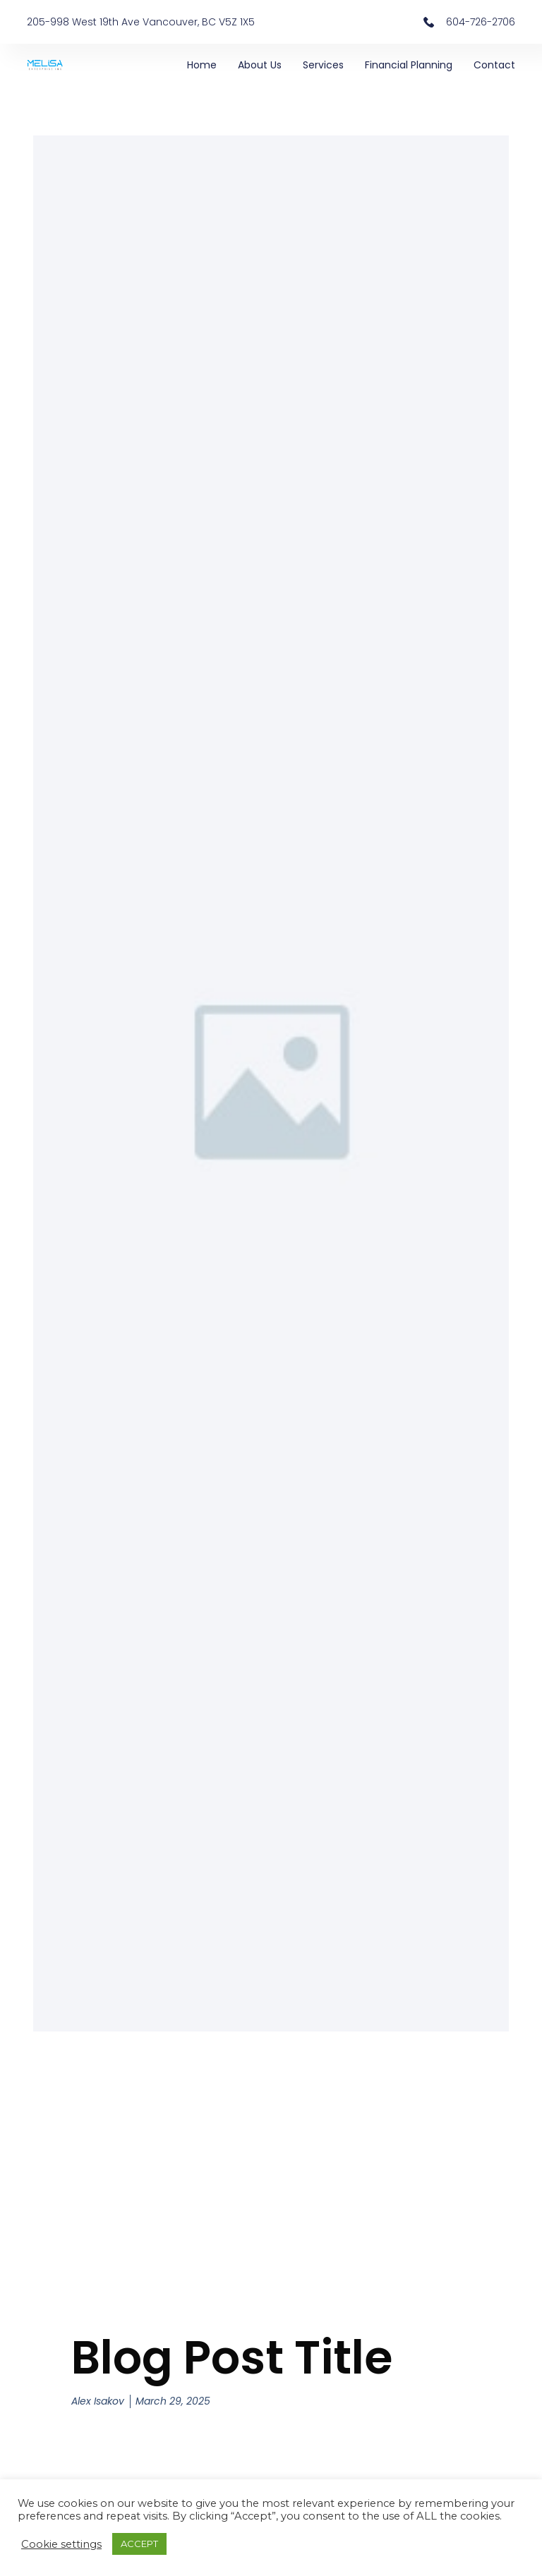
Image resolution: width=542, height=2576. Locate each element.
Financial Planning (408, 65)
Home (202, 65)
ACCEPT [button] (139, 2543)
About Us (260, 65)
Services (323, 65)
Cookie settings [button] (61, 2544)
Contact (494, 65)
